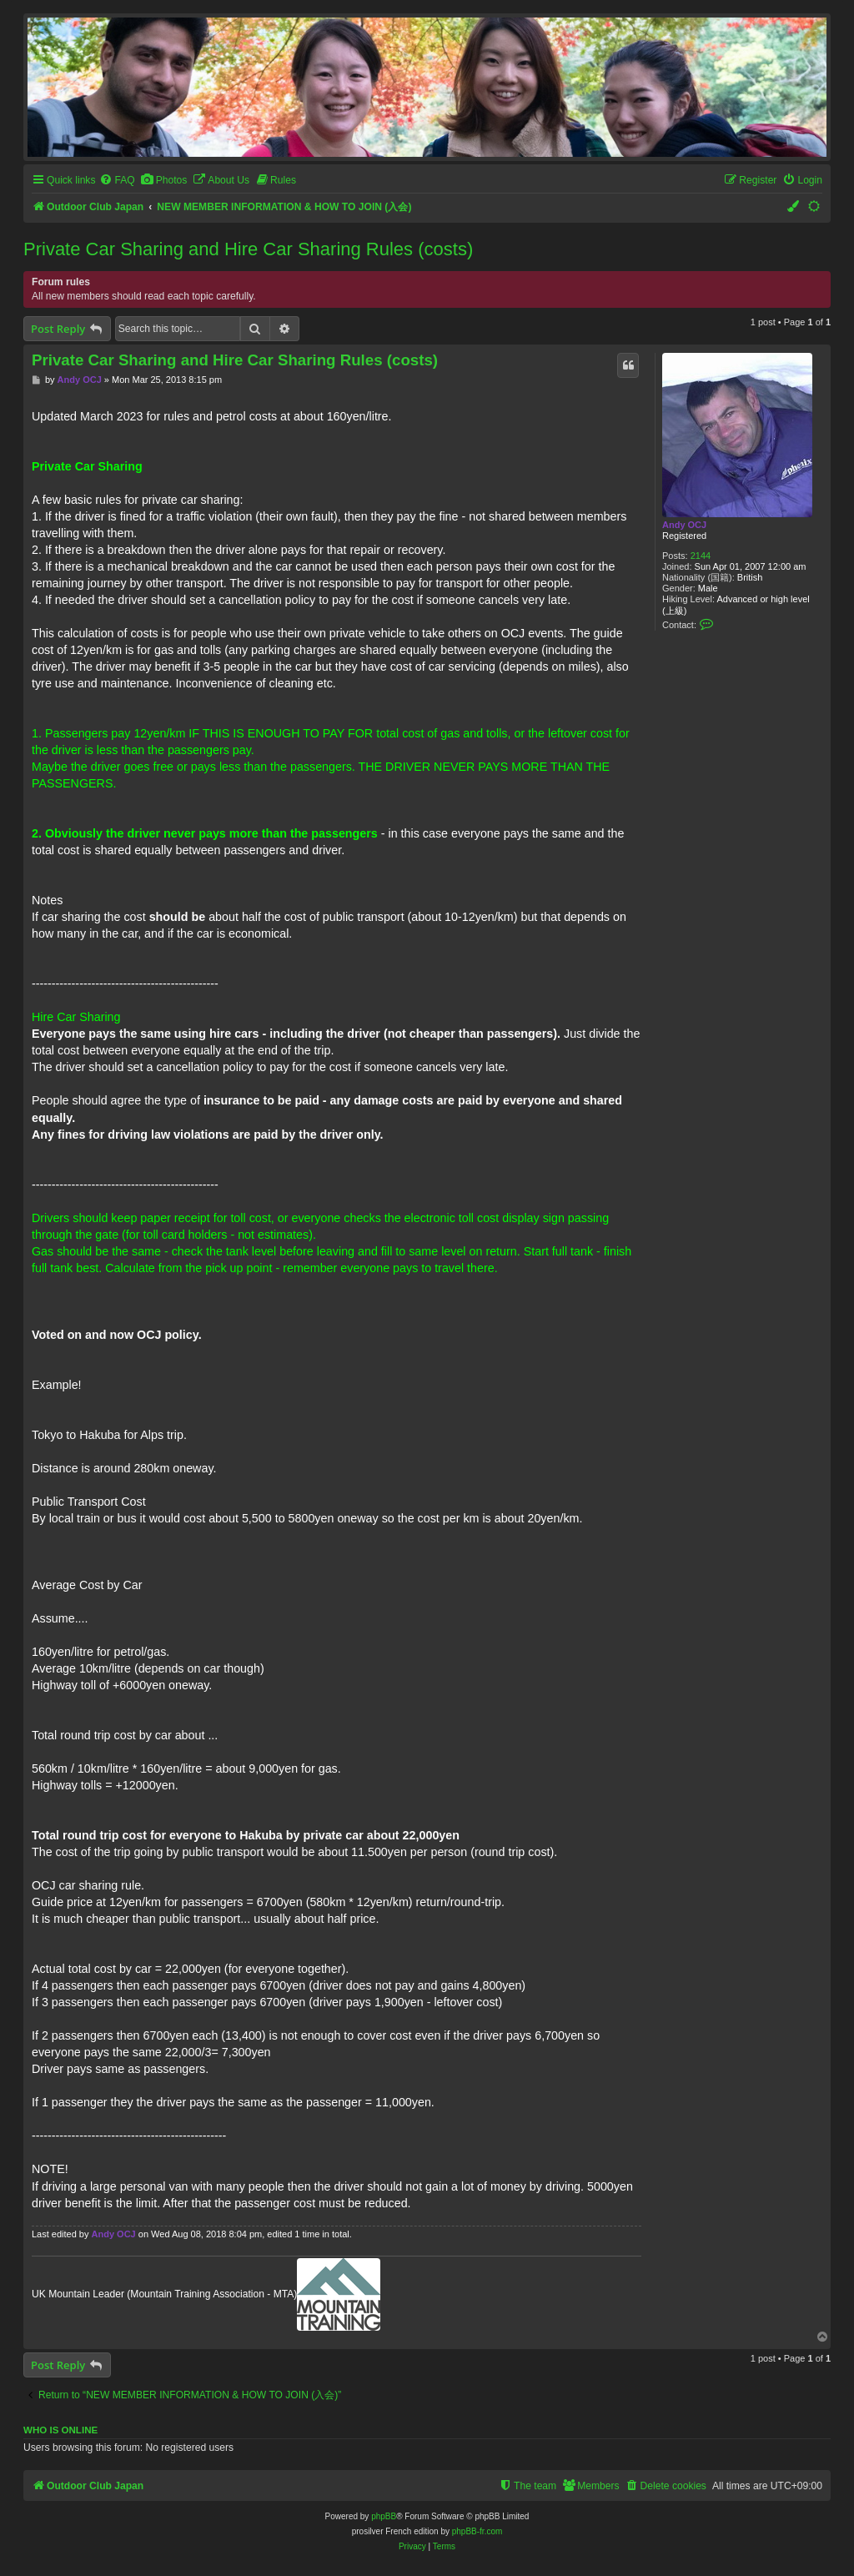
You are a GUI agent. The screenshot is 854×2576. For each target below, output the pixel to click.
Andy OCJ (684, 525)
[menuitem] (116, 180)
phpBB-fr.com (477, 2531)
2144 (701, 556)
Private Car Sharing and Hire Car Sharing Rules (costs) (248, 249)
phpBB (383, 2516)
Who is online (60, 2430)
